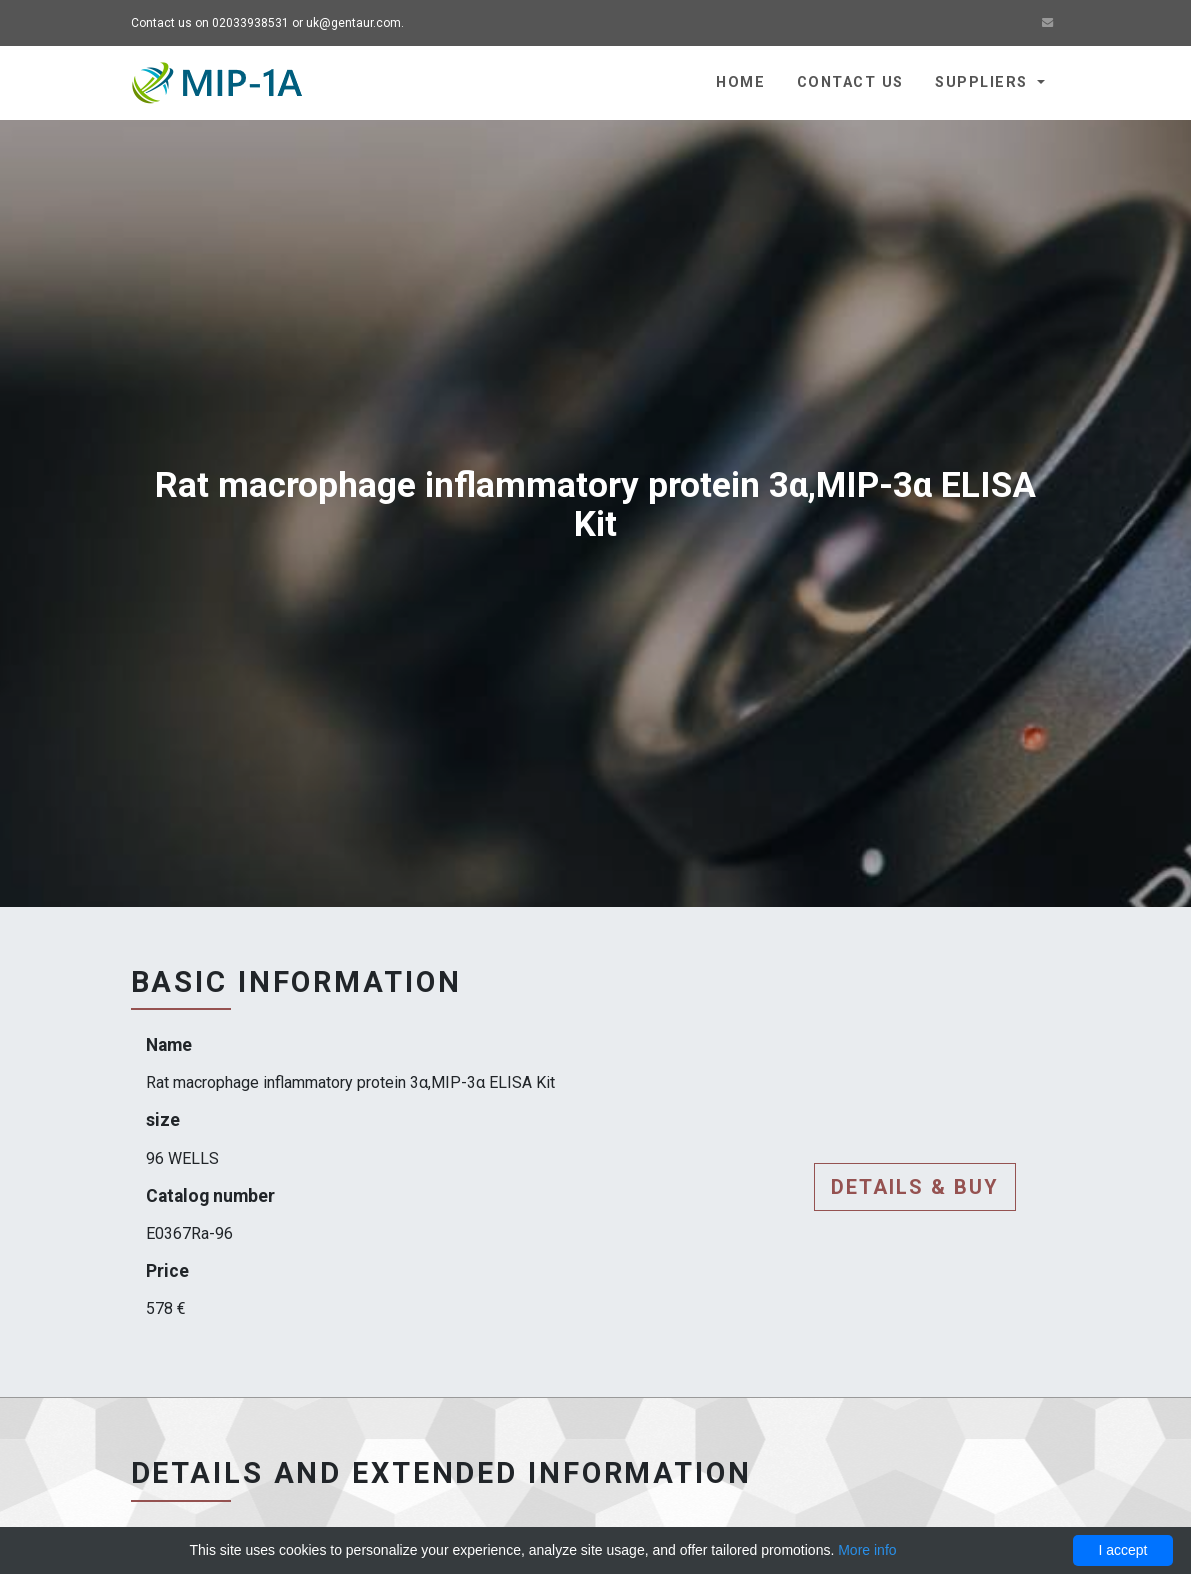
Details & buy (915, 1187)
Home (740, 82)
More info (867, 1550)
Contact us (850, 82)
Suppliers (983, 82)
